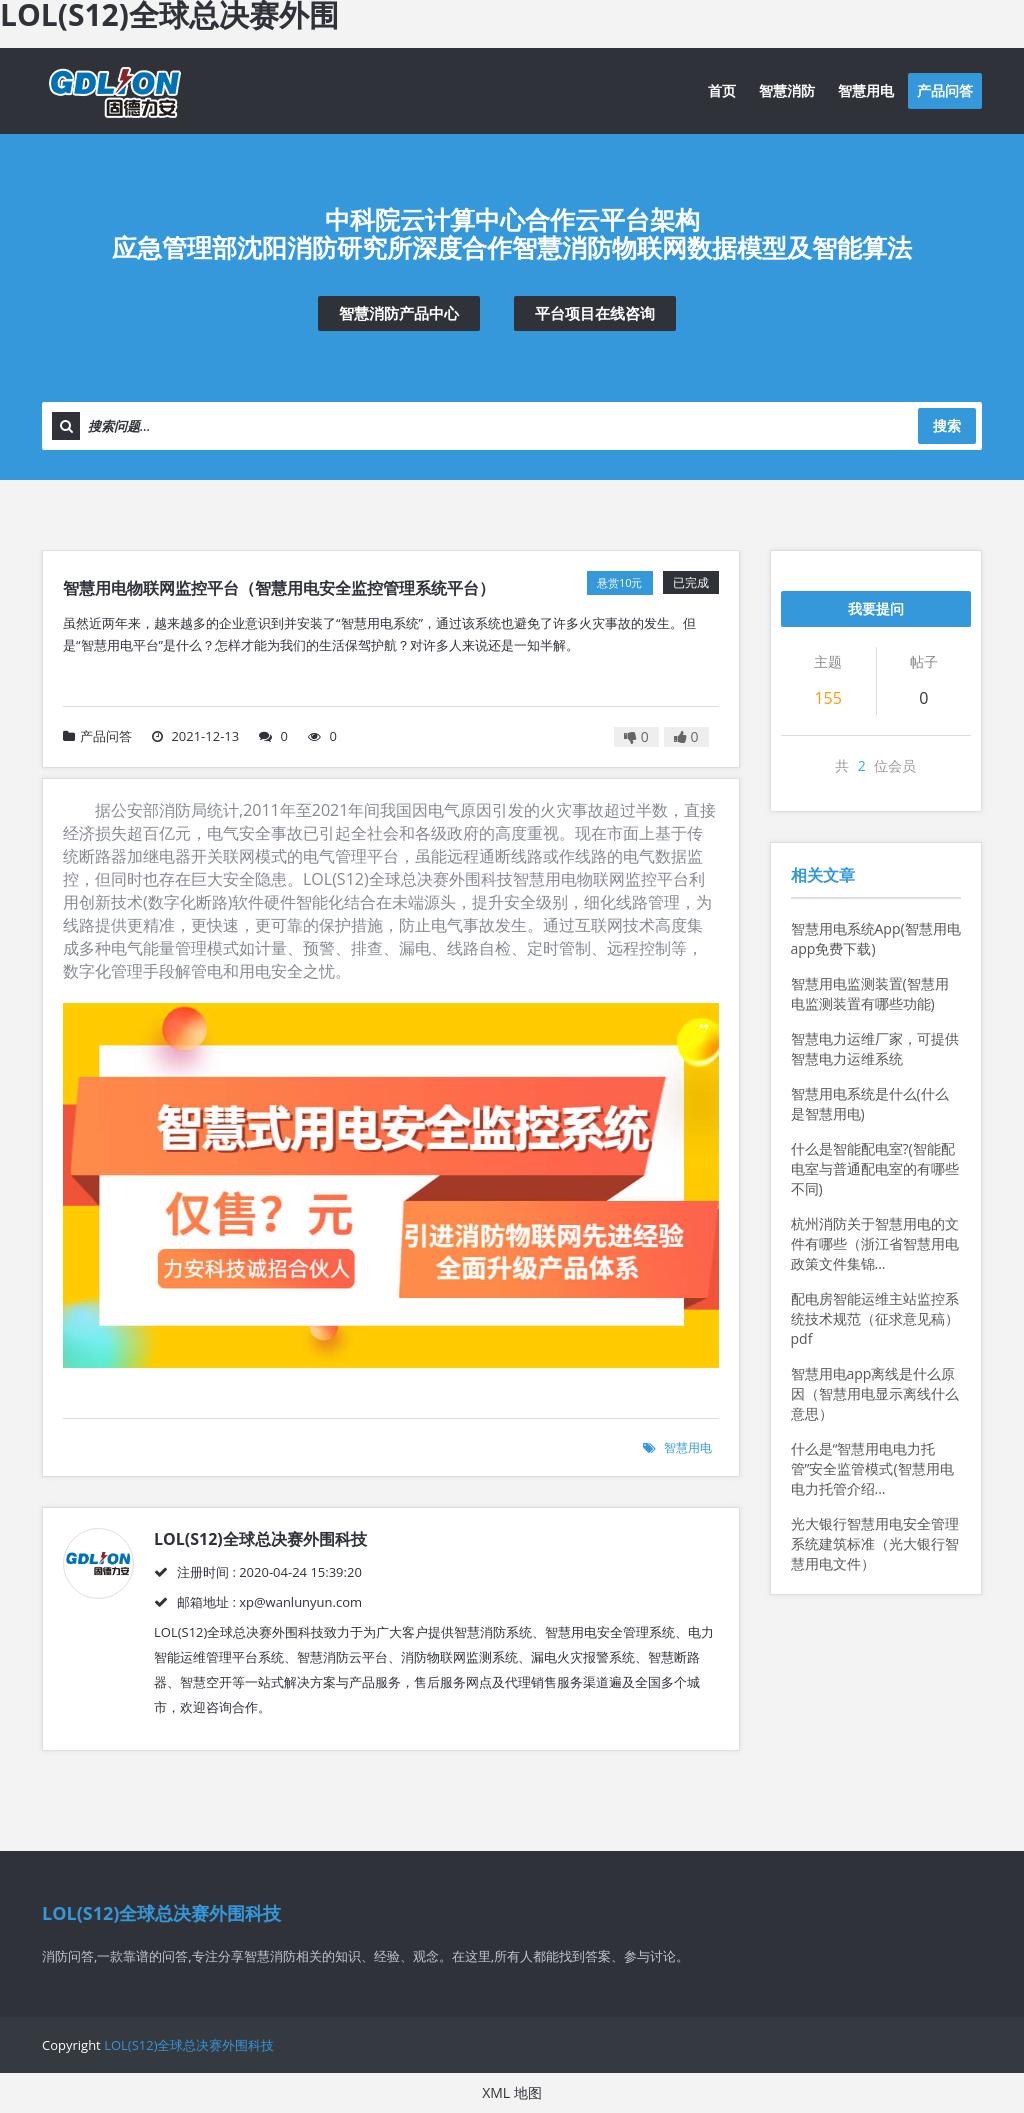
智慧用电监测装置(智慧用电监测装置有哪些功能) (870, 993)
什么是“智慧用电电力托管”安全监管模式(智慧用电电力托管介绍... (872, 1468)
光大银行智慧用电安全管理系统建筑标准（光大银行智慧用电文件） (875, 1543)
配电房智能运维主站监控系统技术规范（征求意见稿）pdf (875, 1318)
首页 (722, 90)
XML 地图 (512, 2092)
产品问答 (945, 90)
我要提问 (876, 608)
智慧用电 (866, 90)
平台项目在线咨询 (595, 313)
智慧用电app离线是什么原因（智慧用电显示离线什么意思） (875, 1393)
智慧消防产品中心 (399, 313)
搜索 (947, 425)
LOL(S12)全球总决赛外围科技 (189, 2045)
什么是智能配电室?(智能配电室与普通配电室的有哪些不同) (875, 1168)
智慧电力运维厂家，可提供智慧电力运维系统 (875, 1048)
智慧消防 (787, 90)
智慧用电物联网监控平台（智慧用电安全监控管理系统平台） (279, 588)
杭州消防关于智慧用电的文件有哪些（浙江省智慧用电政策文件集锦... (875, 1243)
